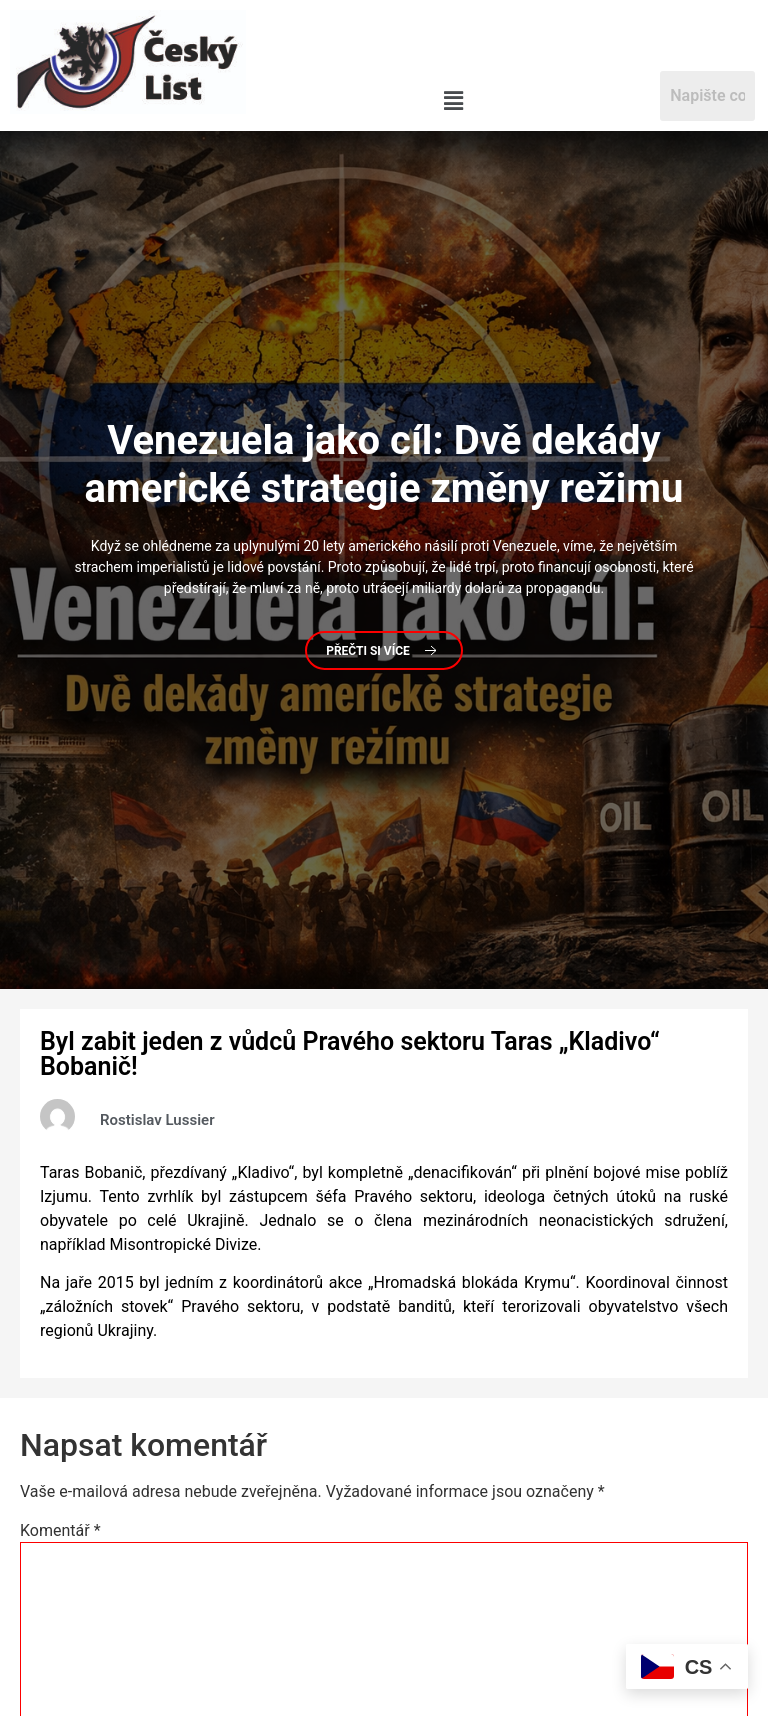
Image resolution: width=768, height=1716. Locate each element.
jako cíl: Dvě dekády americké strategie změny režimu (384, 464)
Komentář (60, 1531)
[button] (453, 101)
